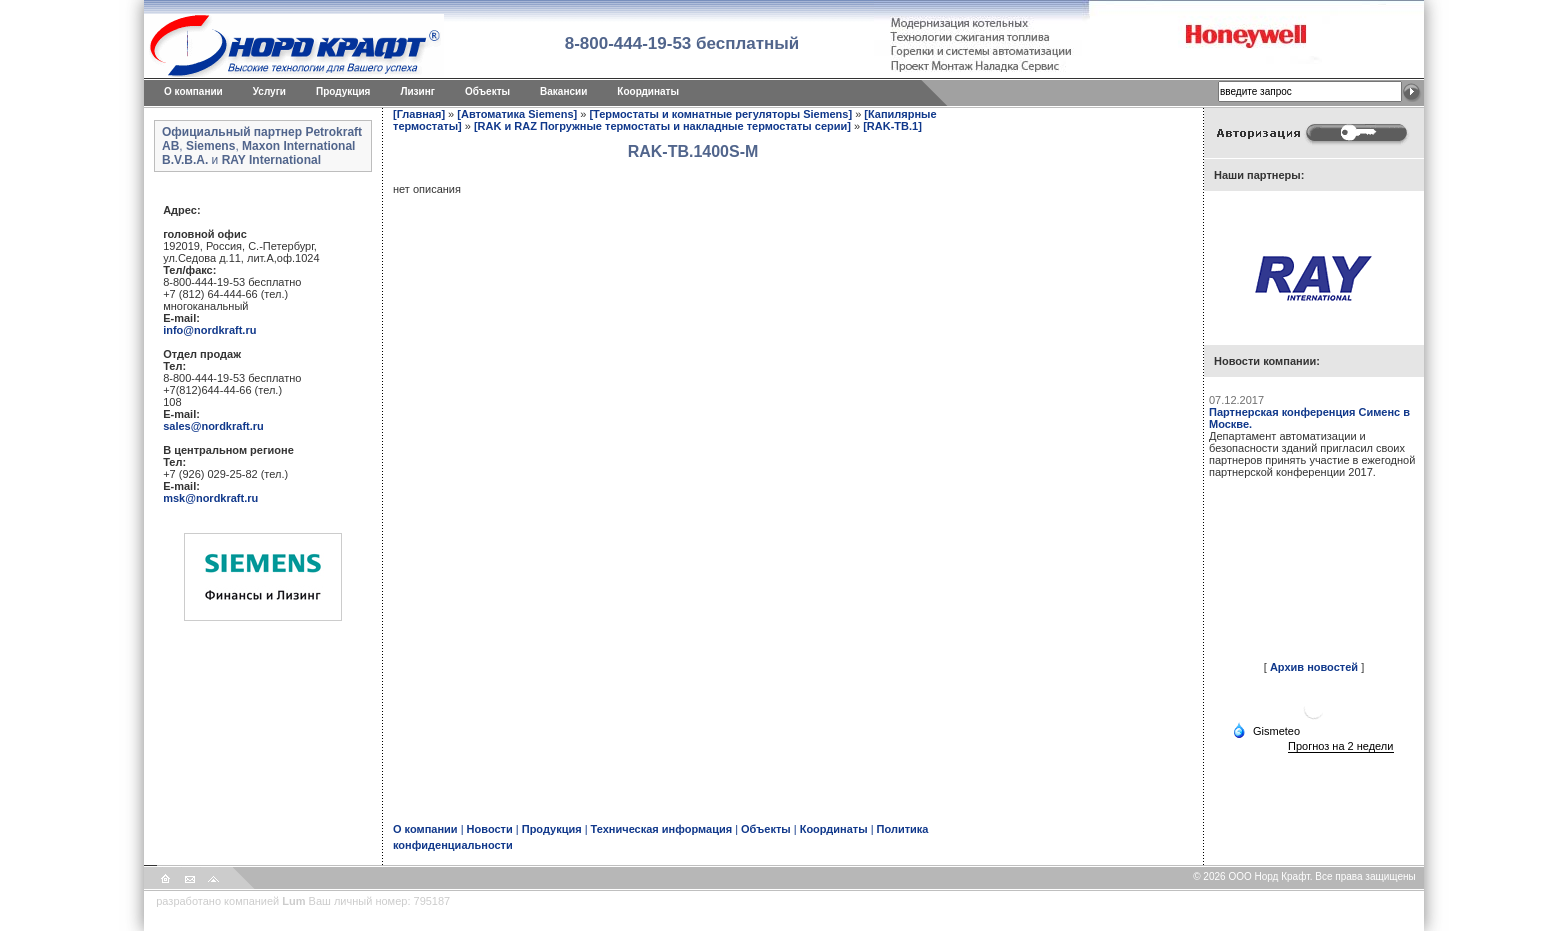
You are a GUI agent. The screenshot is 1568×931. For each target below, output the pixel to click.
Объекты (487, 91)
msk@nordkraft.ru (210, 498)
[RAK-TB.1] (892, 126)
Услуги (269, 91)
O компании (193, 91)
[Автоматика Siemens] (517, 114)
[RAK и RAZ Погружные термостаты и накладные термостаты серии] (662, 126)
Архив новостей (1314, 667)
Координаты (648, 91)
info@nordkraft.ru (209, 330)
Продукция (343, 91)
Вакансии (563, 91)
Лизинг (417, 91)
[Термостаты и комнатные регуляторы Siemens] (720, 114)
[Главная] (419, 114)
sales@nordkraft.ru (213, 426)
